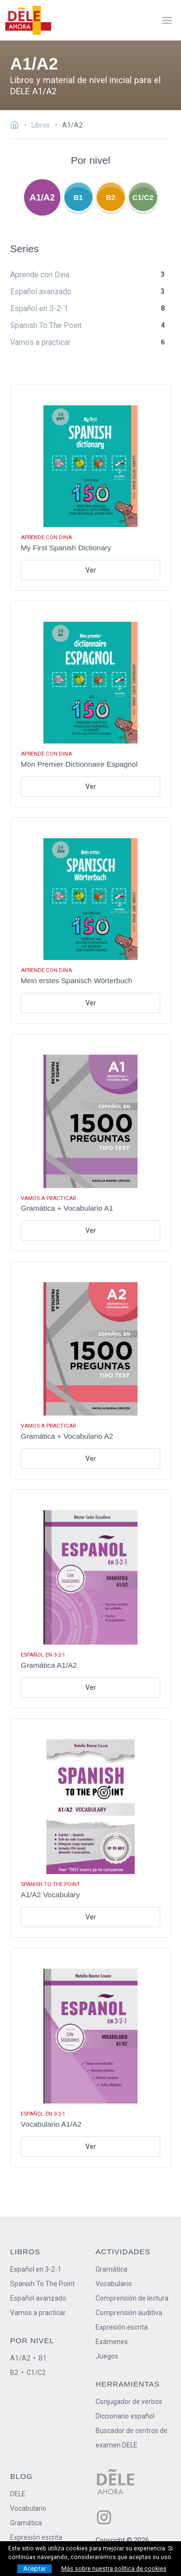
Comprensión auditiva (129, 2313)
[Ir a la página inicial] (17, 126)
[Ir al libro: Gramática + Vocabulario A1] (90, 1142)
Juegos (107, 2356)
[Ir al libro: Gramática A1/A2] (90, 1599)
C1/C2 (142, 197)
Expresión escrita (122, 2327)
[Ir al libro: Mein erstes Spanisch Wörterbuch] (90, 920)
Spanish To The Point (42, 2284)
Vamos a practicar (38, 2313)
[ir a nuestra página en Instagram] (104, 2517)
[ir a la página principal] (28, 20)
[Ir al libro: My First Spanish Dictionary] (90, 488)
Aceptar (34, 2568)
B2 (110, 197)
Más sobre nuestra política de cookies (114, 2568)
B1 (78, 197)
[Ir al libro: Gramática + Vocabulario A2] (90, 1370)
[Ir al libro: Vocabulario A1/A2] (90, 2057)
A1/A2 (42, 197)
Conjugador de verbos (129, 2401)
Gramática (111, 2269)
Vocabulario (114, 2284)
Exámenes (112, 2342)
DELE (18, 2494)
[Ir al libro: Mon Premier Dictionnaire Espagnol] (90, 704)
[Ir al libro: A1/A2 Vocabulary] (90, 1828)
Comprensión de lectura (132, 2298)
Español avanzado (38, 2298)
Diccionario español (125, 2416)
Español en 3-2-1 (35, 2269)
